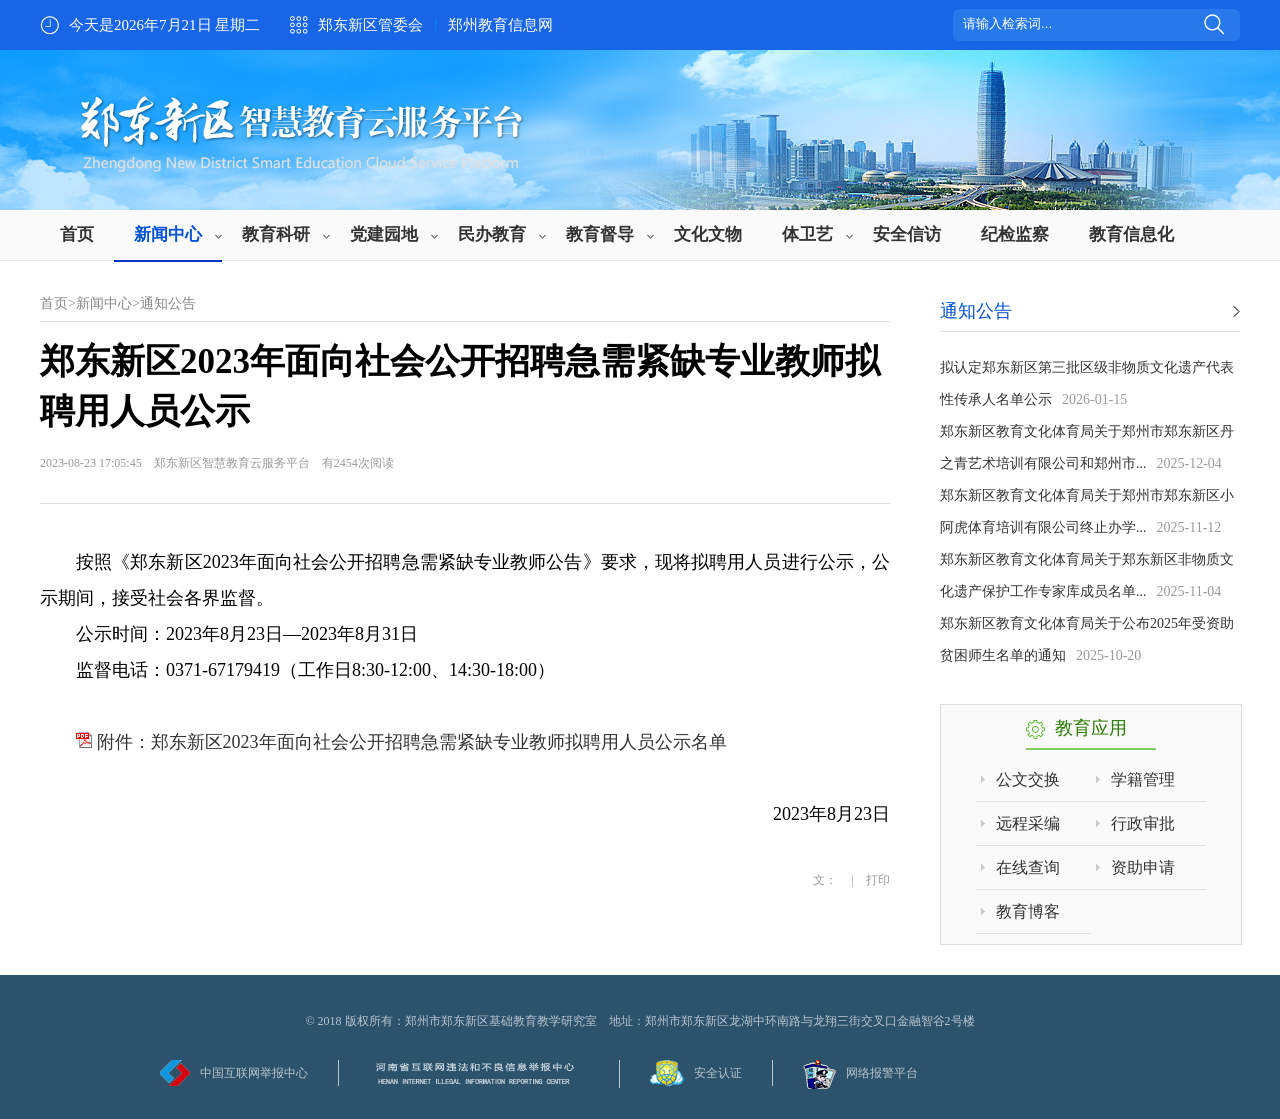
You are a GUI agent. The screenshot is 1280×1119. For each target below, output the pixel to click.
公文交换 (1028, 779)
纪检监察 (1015, 234)
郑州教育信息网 (500, 25)
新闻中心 (168, 234)
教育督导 (600, 234)
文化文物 (708, 234)
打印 (878, 880)
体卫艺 (807, 234)
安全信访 (907, 234)
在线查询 (1028, 867)
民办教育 (492, 234)
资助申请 (1143, 867)
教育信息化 (1131, 234)
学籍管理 (1143, 779)
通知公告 (168, 303)
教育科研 (276, 234)
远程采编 (1028, 823)
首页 (77, 234)
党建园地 (384, 234)
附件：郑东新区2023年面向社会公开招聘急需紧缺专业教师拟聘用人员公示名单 (401, 742)
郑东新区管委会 (370, 25)
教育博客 (1028, 911)
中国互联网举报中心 (254, 1073)
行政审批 (1143, 823)
